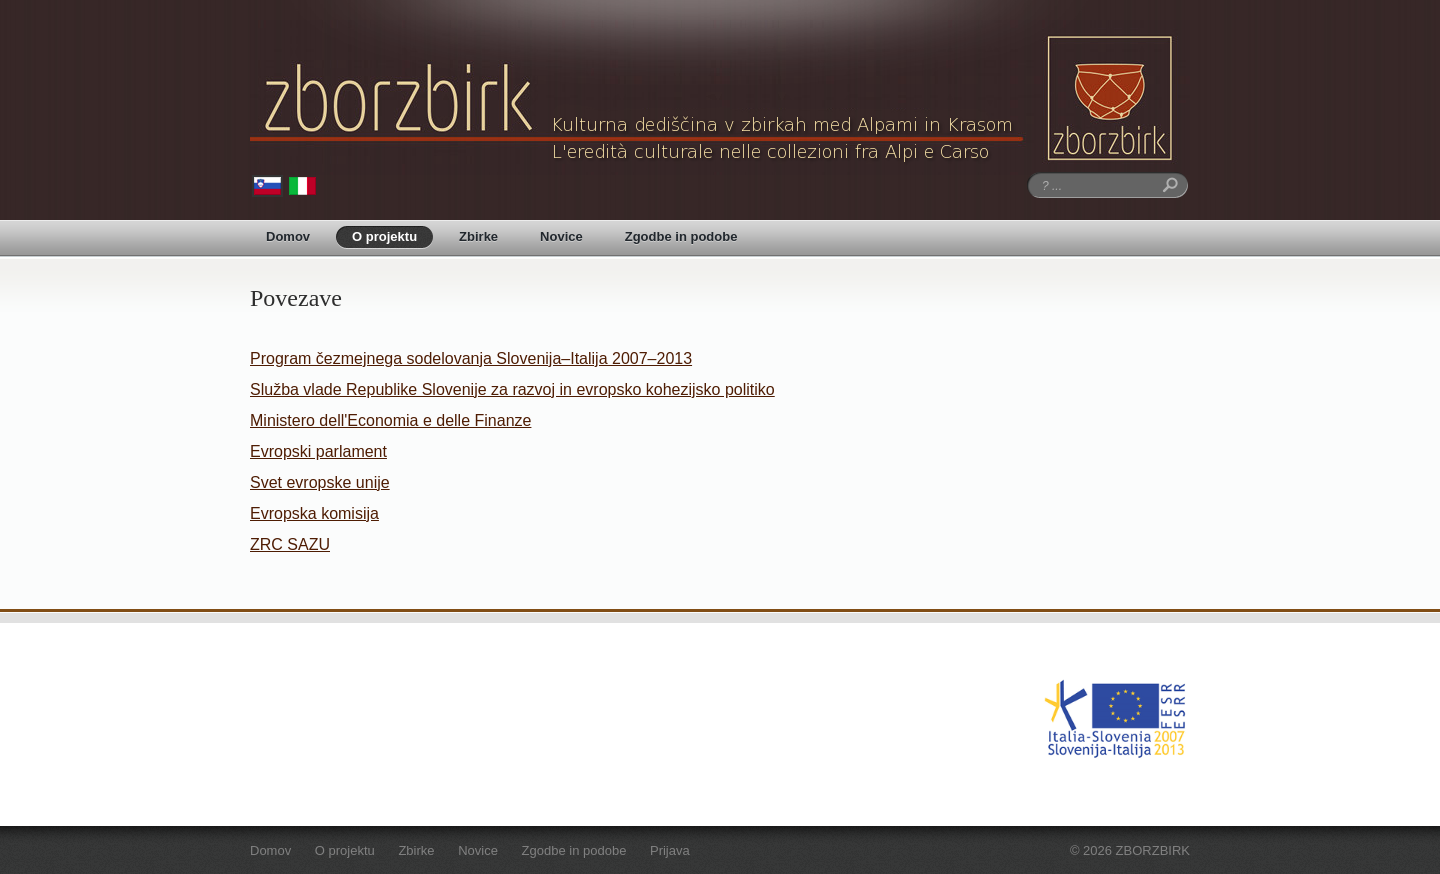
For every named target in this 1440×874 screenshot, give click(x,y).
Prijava (670, 850)
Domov (288, 236)
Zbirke (478, 236)
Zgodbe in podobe (681, 236)
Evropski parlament (318, 451)
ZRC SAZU (290, 544)
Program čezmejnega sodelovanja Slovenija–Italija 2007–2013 (471, 358)
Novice (561, 236)
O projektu (384, 236)
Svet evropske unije (320, 482)
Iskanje (1167, 185)
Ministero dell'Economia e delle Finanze (390, 420)
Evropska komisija (314, 513)
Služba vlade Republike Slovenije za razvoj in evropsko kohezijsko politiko (512, 389)
